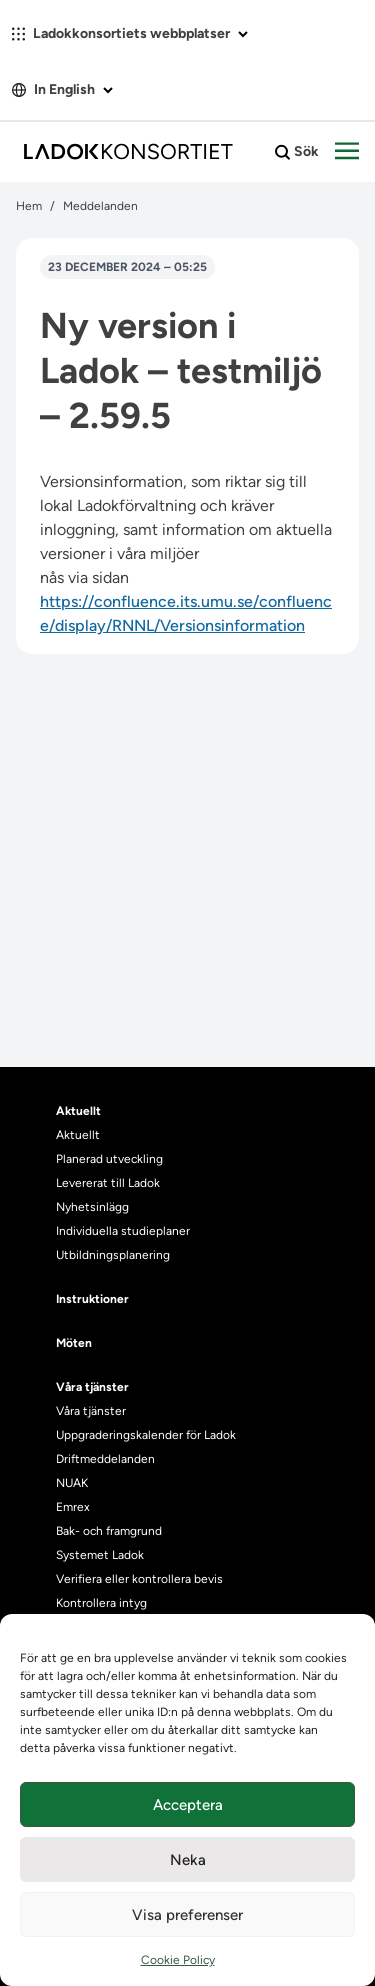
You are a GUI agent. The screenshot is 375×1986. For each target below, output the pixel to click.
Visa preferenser (187, 1915)
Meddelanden (100, 206)
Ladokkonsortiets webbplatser (130, 33)
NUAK (72, 1483)
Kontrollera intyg (101, 1603)
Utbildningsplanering (113, 1255)
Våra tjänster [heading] (92, 1387)
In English (62, 89)
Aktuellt (78, 1135)
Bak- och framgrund (109, 1531)
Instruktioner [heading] (92, 1299)
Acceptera (188, 1805)
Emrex (73, 1507)
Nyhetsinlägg (92, 1207)
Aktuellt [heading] (78, 1111)
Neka (188, 1860)
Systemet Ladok (100, 1555)
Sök (297, 152)
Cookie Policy (178, 1960)
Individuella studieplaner (124, 1231)
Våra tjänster (91, 1411)
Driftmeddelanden (105, 1459)
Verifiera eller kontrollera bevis (139, 1579)
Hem (29, 206)
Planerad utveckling (109, 1159)
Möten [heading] (74, 1343)
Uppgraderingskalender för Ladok (146, 1435)
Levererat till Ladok (108, 1183)
